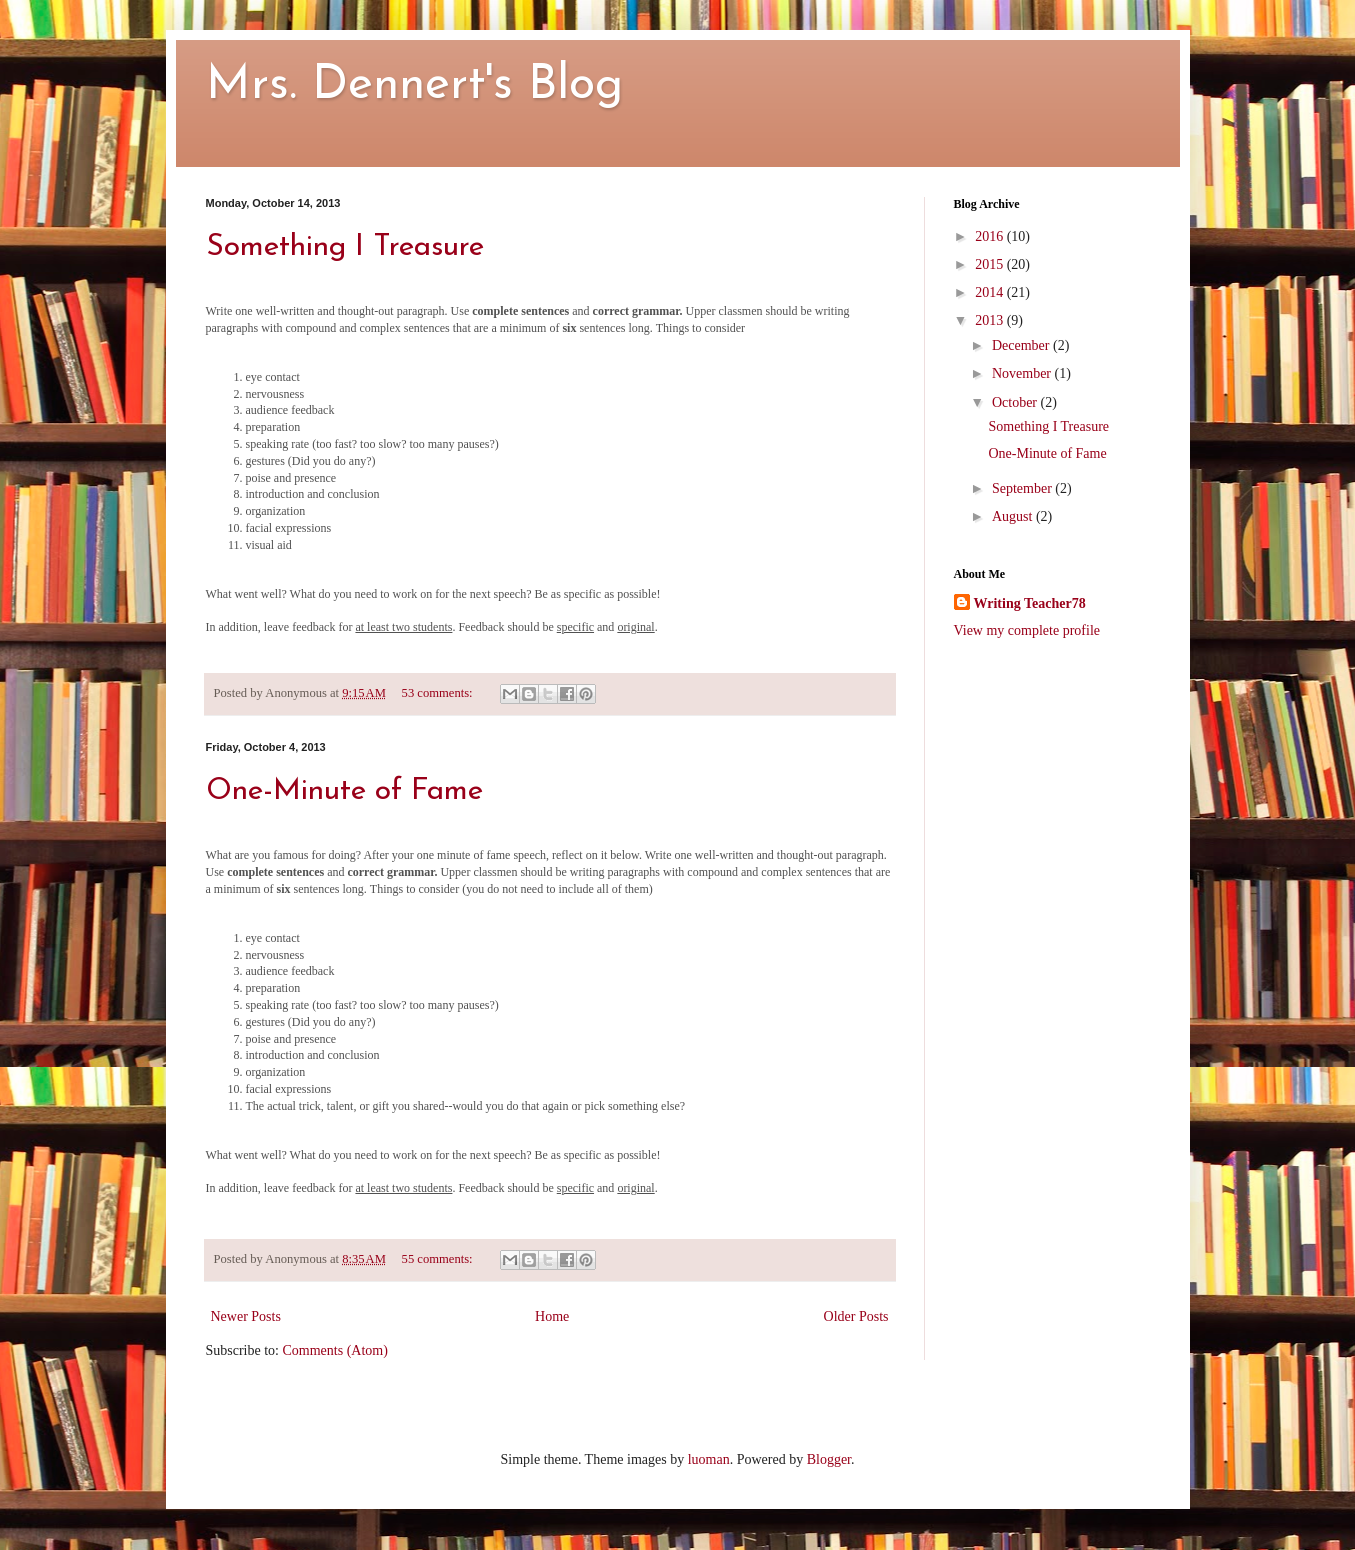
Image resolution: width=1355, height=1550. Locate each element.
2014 (991, 292)
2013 (991, 320)
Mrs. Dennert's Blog (414, 86)
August (1014, 516)
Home (552, 1316)
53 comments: (439, 693)
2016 (991, 236)
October (1016, 402)
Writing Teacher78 (1030, 603)
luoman (709, 1459)
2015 (991, 264)
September (1023, 488)
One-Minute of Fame (344, 791)
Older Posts (856, 1316)
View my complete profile (1027, 630)
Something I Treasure (345, 247)
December (1022, 345)
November (1023, 373)
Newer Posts (246, 1316)
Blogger (829, 1459)
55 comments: (439, 1259)
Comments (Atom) (335, 1350)
